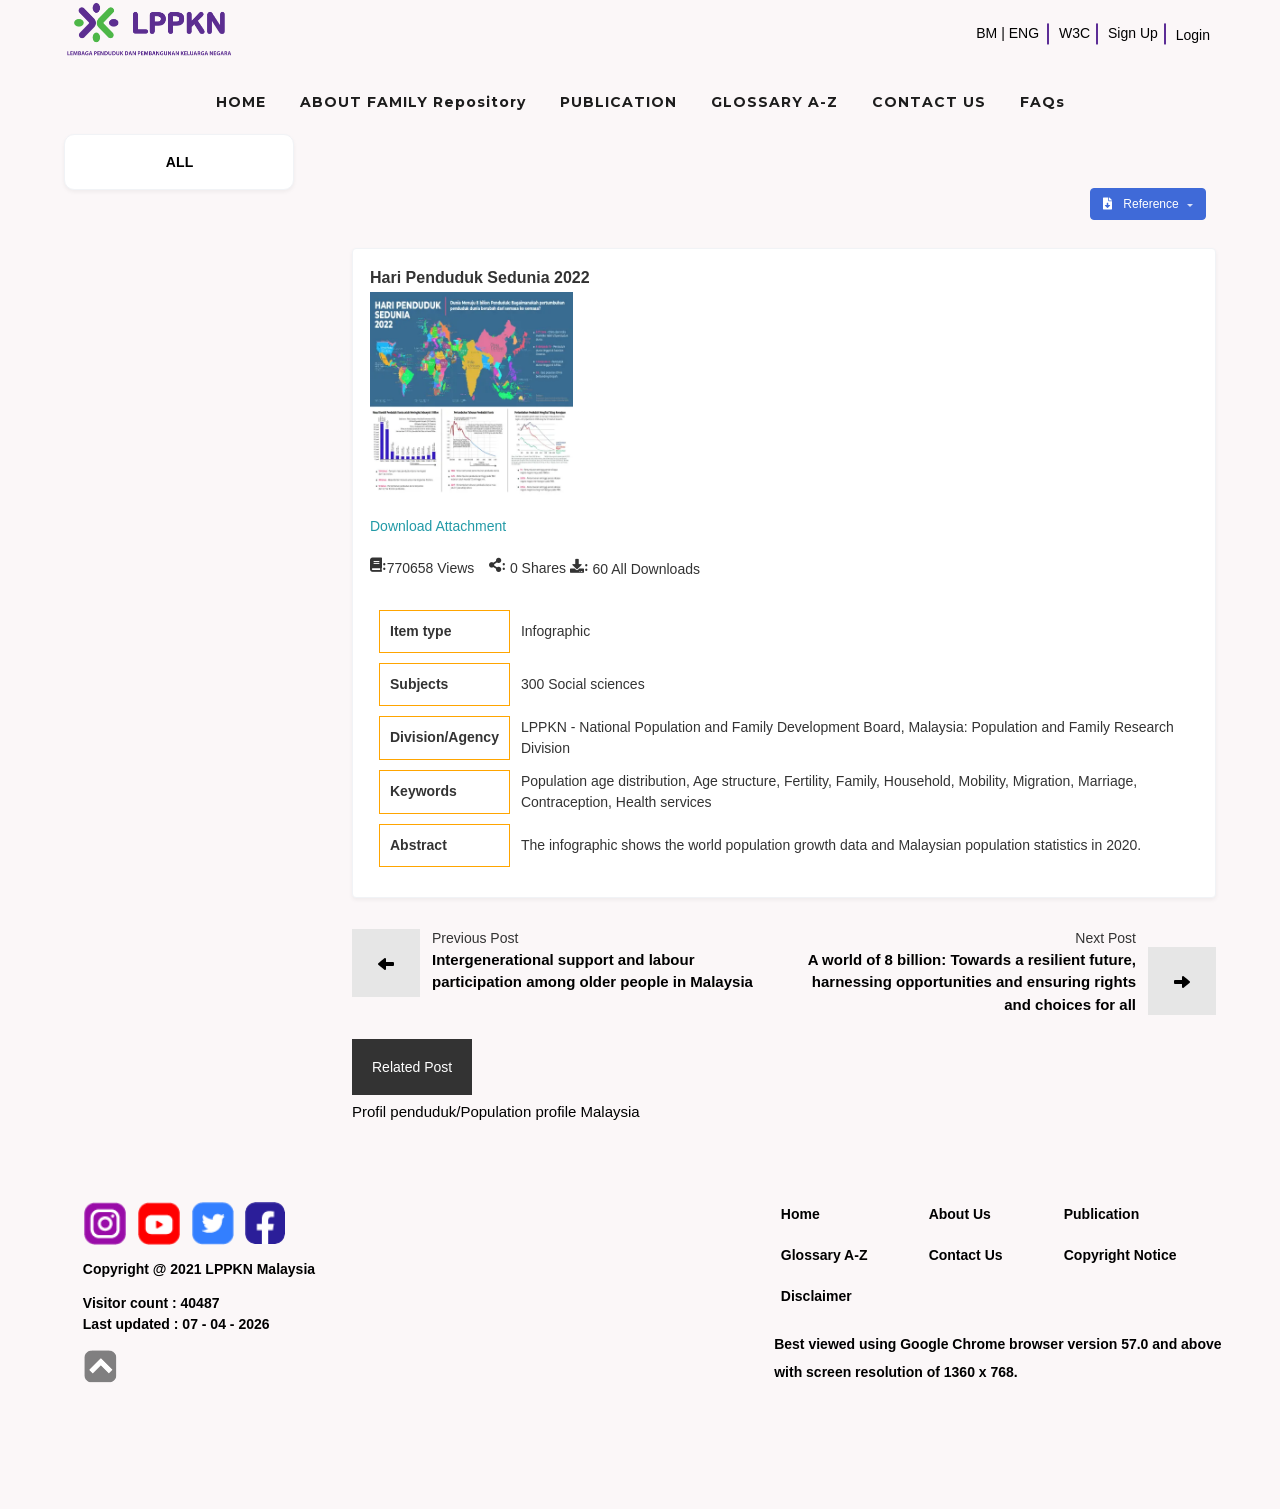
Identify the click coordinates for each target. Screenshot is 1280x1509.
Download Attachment (438, 526)
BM (986, 33)
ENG (1024, 33)
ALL (180, 162)
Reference (1142, 204)
